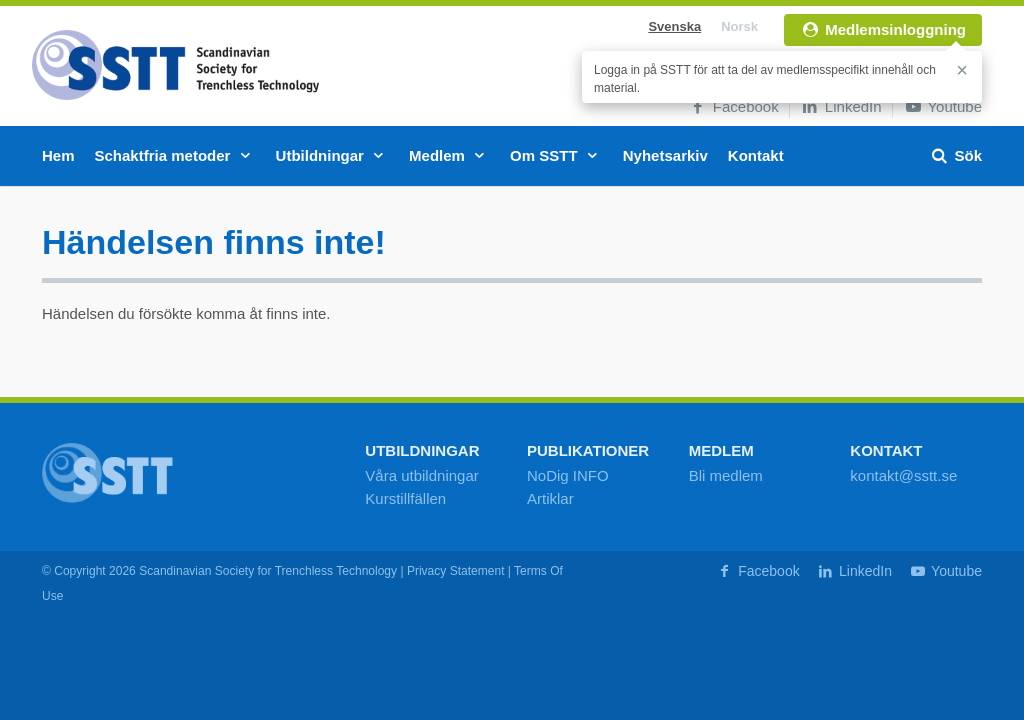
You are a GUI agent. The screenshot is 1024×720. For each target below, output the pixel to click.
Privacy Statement (456, 571)
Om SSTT (556, 155)
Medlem (449, 155)
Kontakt (756, 155)
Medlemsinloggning (883, 29)
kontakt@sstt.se (903, 475)
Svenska (674, 26)
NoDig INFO (568, 475)
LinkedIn (841, 106)
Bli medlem (726, 475)
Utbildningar (333, 155)
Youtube (942, 106)
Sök (955, 155)
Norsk (739, 26)
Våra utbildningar (421, 475)
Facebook (733, 106)
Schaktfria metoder (175, 155)
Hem (58, 155)
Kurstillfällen (405, 498)
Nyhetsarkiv (665, 155)
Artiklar (550, 498)
